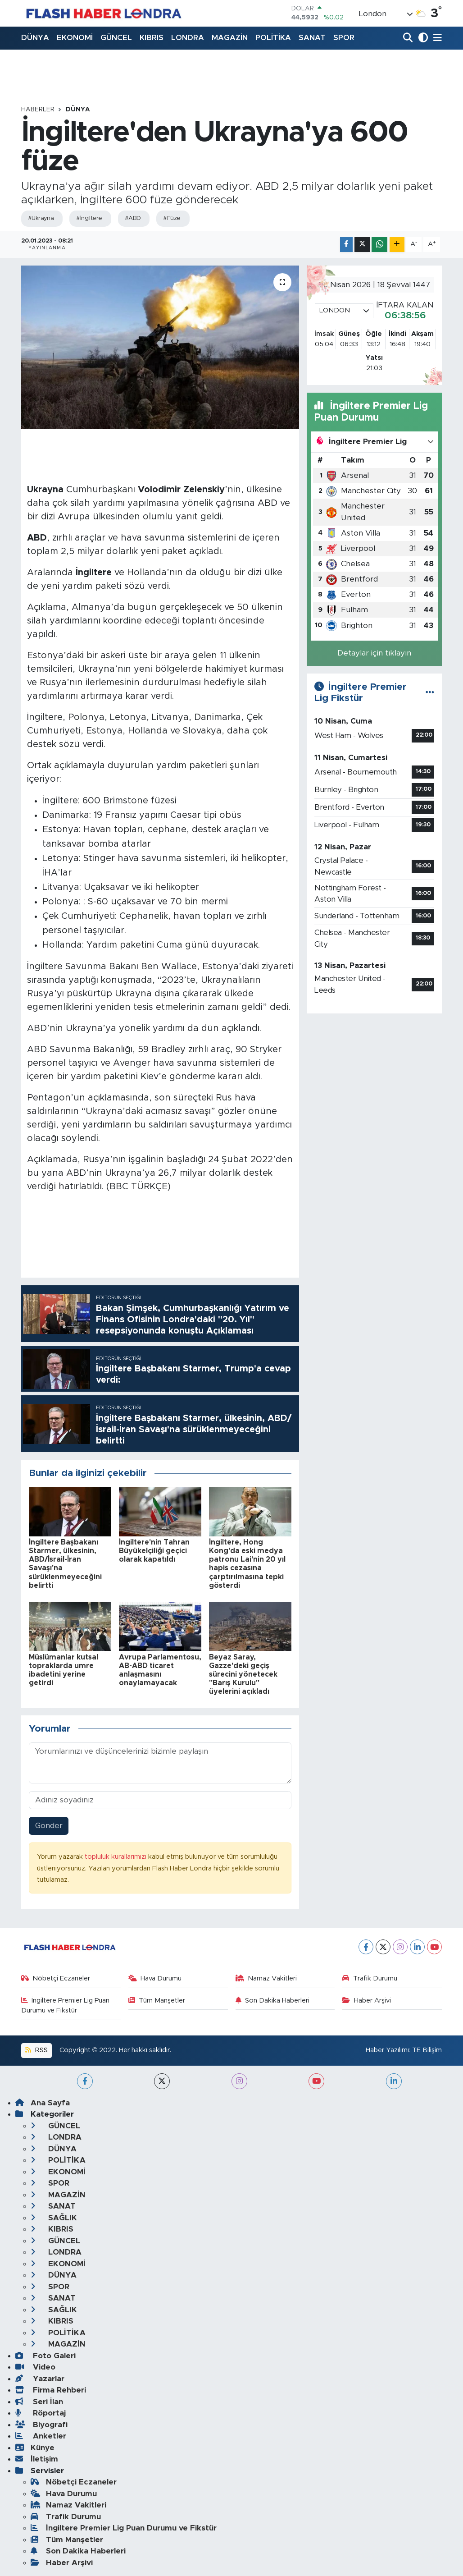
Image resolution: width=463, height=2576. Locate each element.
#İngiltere (89, 218)
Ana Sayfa (42, 2103)
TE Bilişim (427, 2050)
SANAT (312, 37)
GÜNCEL (116, 37)
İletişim (36, 2459)
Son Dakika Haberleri (273, 2000)
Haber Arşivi (366, 2000)
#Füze (171, 218)
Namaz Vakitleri (266, 1978)
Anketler (40, 2436)
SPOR (343, 37)
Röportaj (40, 2413)
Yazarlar (39, 2379)
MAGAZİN (230, 37)
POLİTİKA (273, 37)
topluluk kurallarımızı (116, 1856)
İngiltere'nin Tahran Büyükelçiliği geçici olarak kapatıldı (154, 1551)
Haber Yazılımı (387, 2050)
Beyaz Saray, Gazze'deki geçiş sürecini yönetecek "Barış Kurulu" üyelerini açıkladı (243, 1675)
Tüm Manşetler (157, 2000)
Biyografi (41, 2425)
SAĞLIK (54, 2218)
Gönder (49, 1825)
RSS (36, 2050)
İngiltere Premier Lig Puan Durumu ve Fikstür (65, 2005)
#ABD (133, 218)
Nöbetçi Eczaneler (56, 1978)
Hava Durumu (155, 1978)
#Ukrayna (41, 218)
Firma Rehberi (50, 2390)
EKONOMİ (75, 37)
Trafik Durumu (369, 1978)
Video (35, 2367)
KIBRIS (151, 37)
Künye (34, 2448)
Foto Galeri (45, 2356)
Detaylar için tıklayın (374, 653)
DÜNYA (35, 37)
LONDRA (187, 37)
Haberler (37, 109)
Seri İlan (39, 2402)
